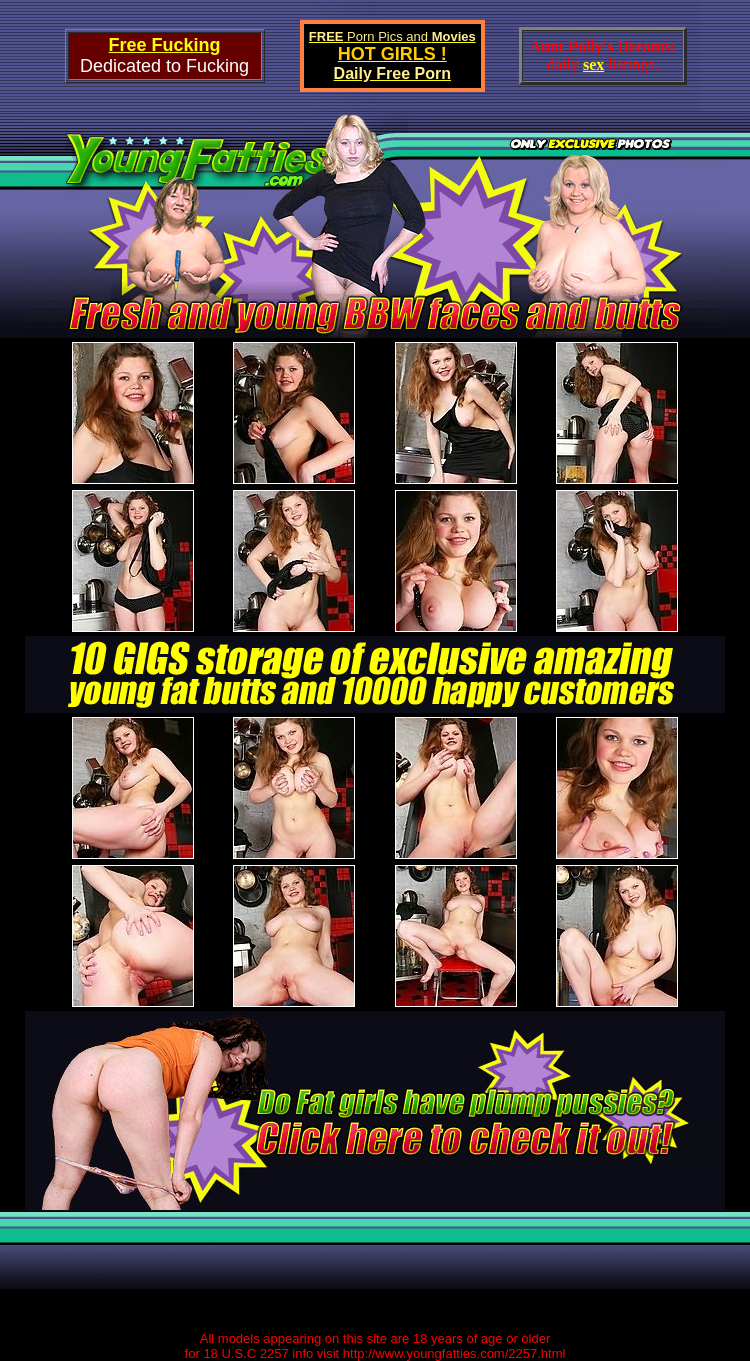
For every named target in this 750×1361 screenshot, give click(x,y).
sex (593, 64)
